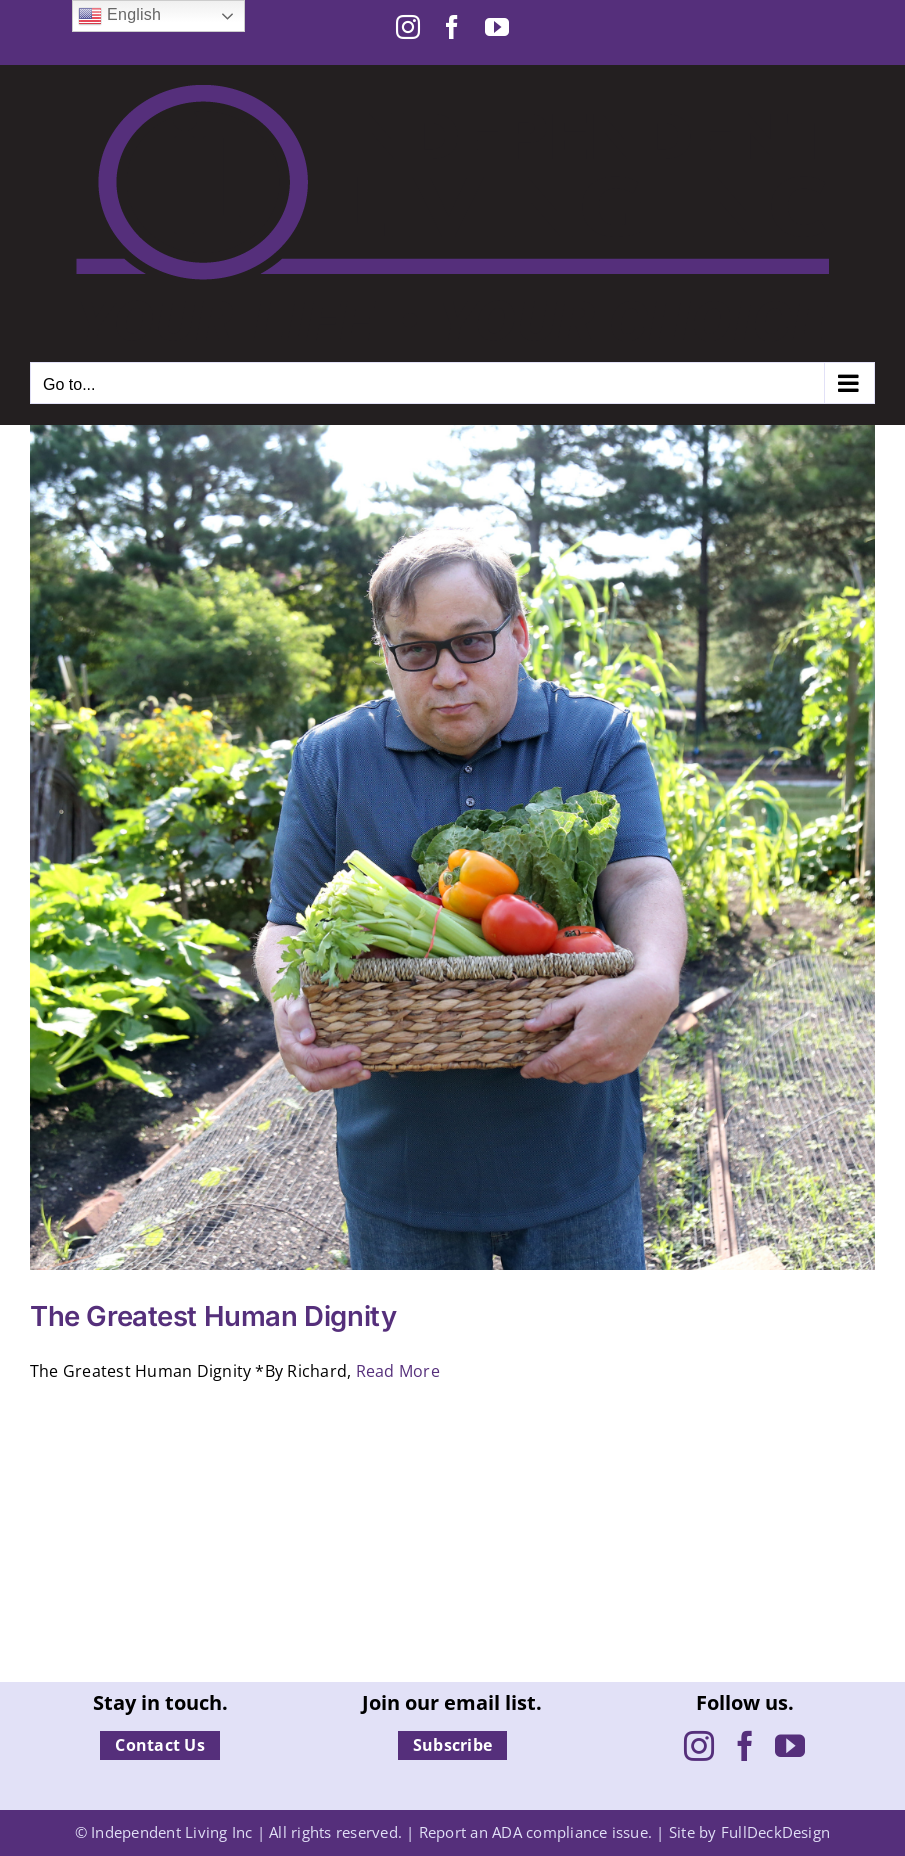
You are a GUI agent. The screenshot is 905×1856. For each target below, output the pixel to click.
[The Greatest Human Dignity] (452, 847)
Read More (398, 1371)
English (119, 16)
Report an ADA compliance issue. (535, 1832)
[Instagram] (699, 1746)
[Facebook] (745, 1746)
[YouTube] (790, 1746)
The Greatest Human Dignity (213, 1316)
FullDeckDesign (775, 1832)
